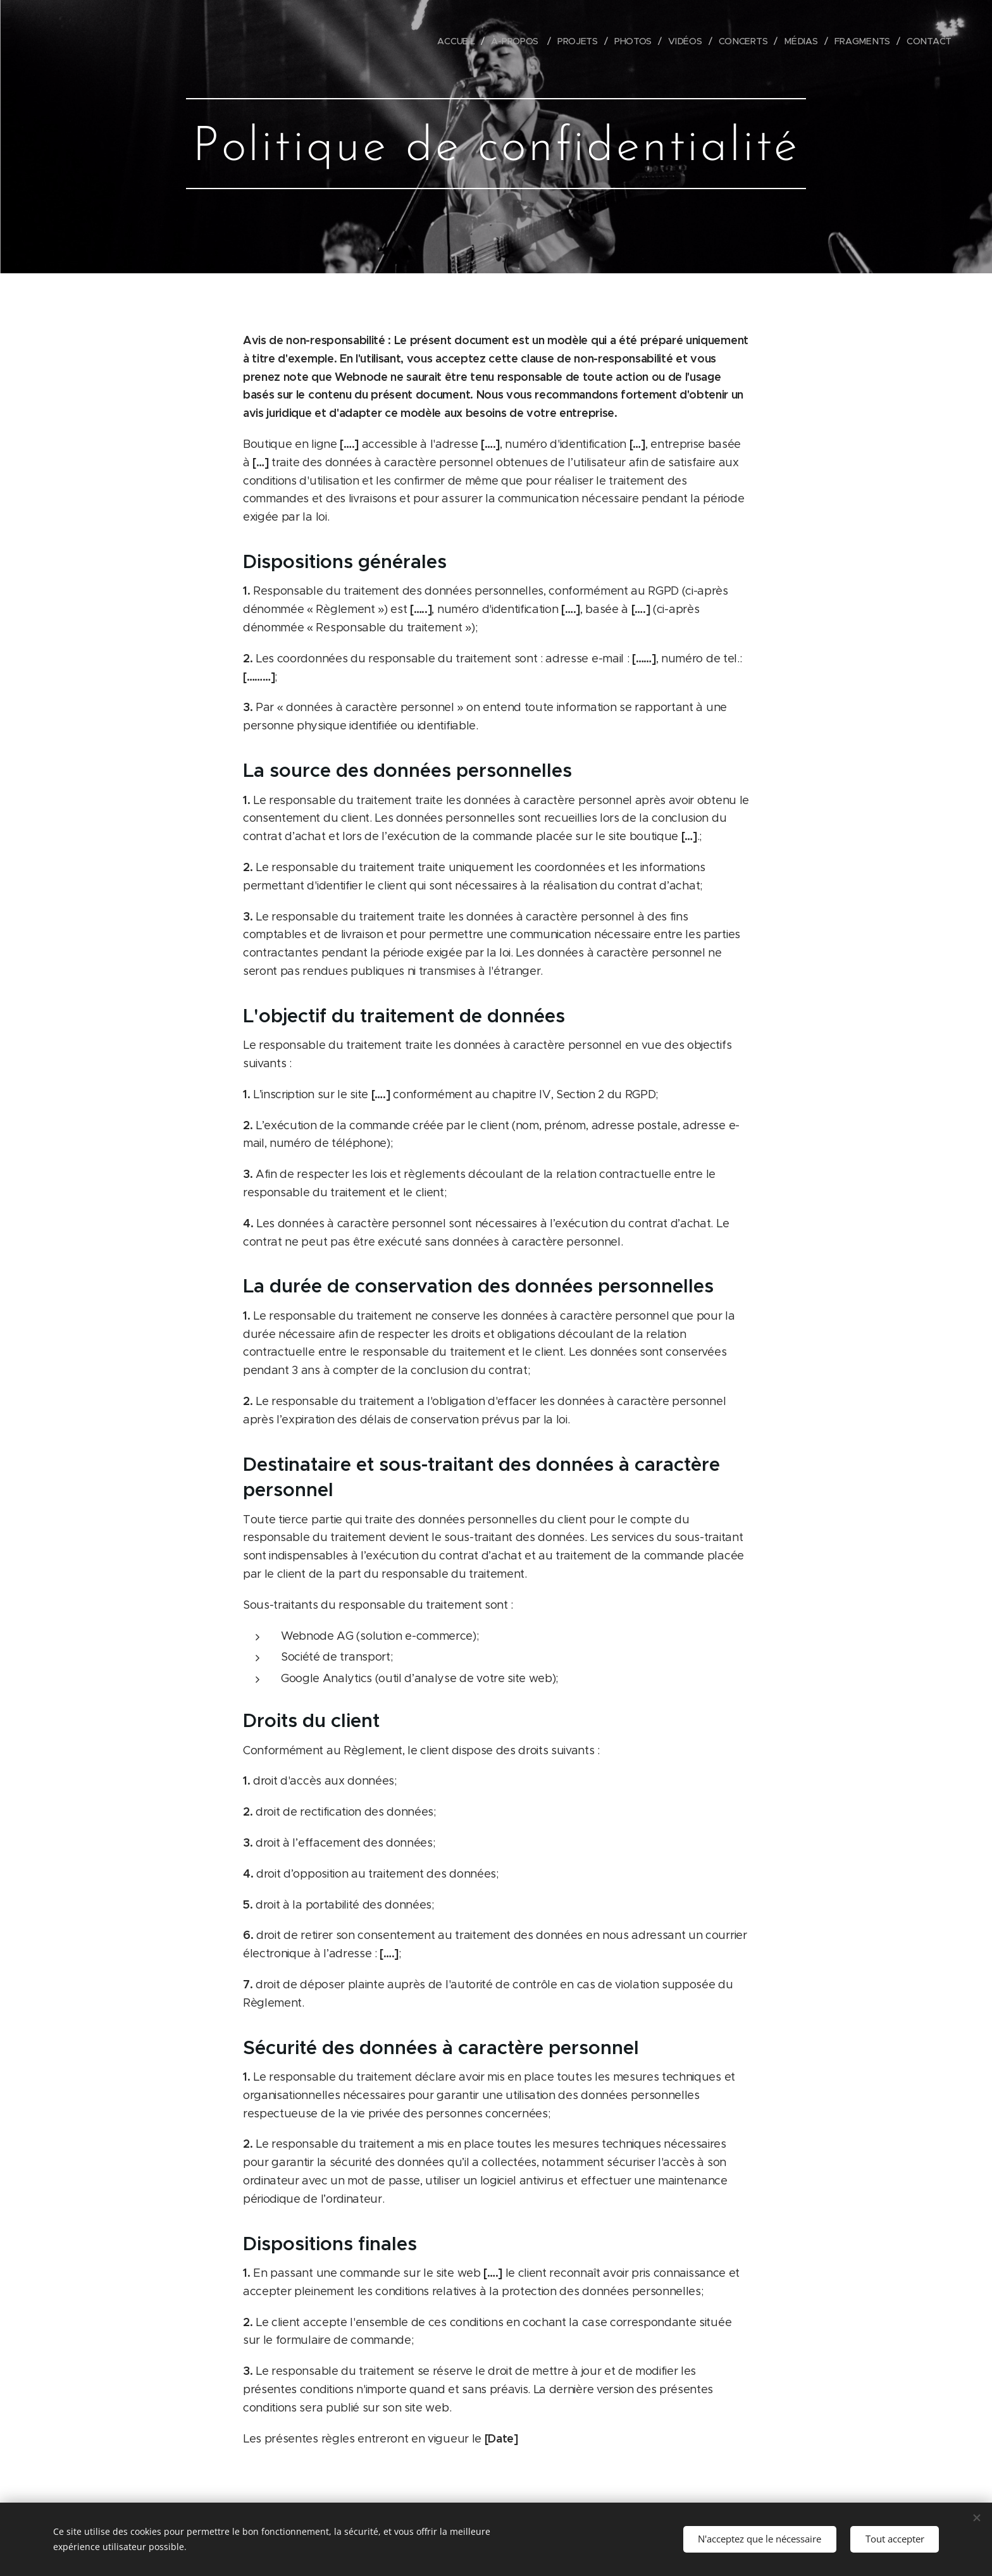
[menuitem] (458, 41)
